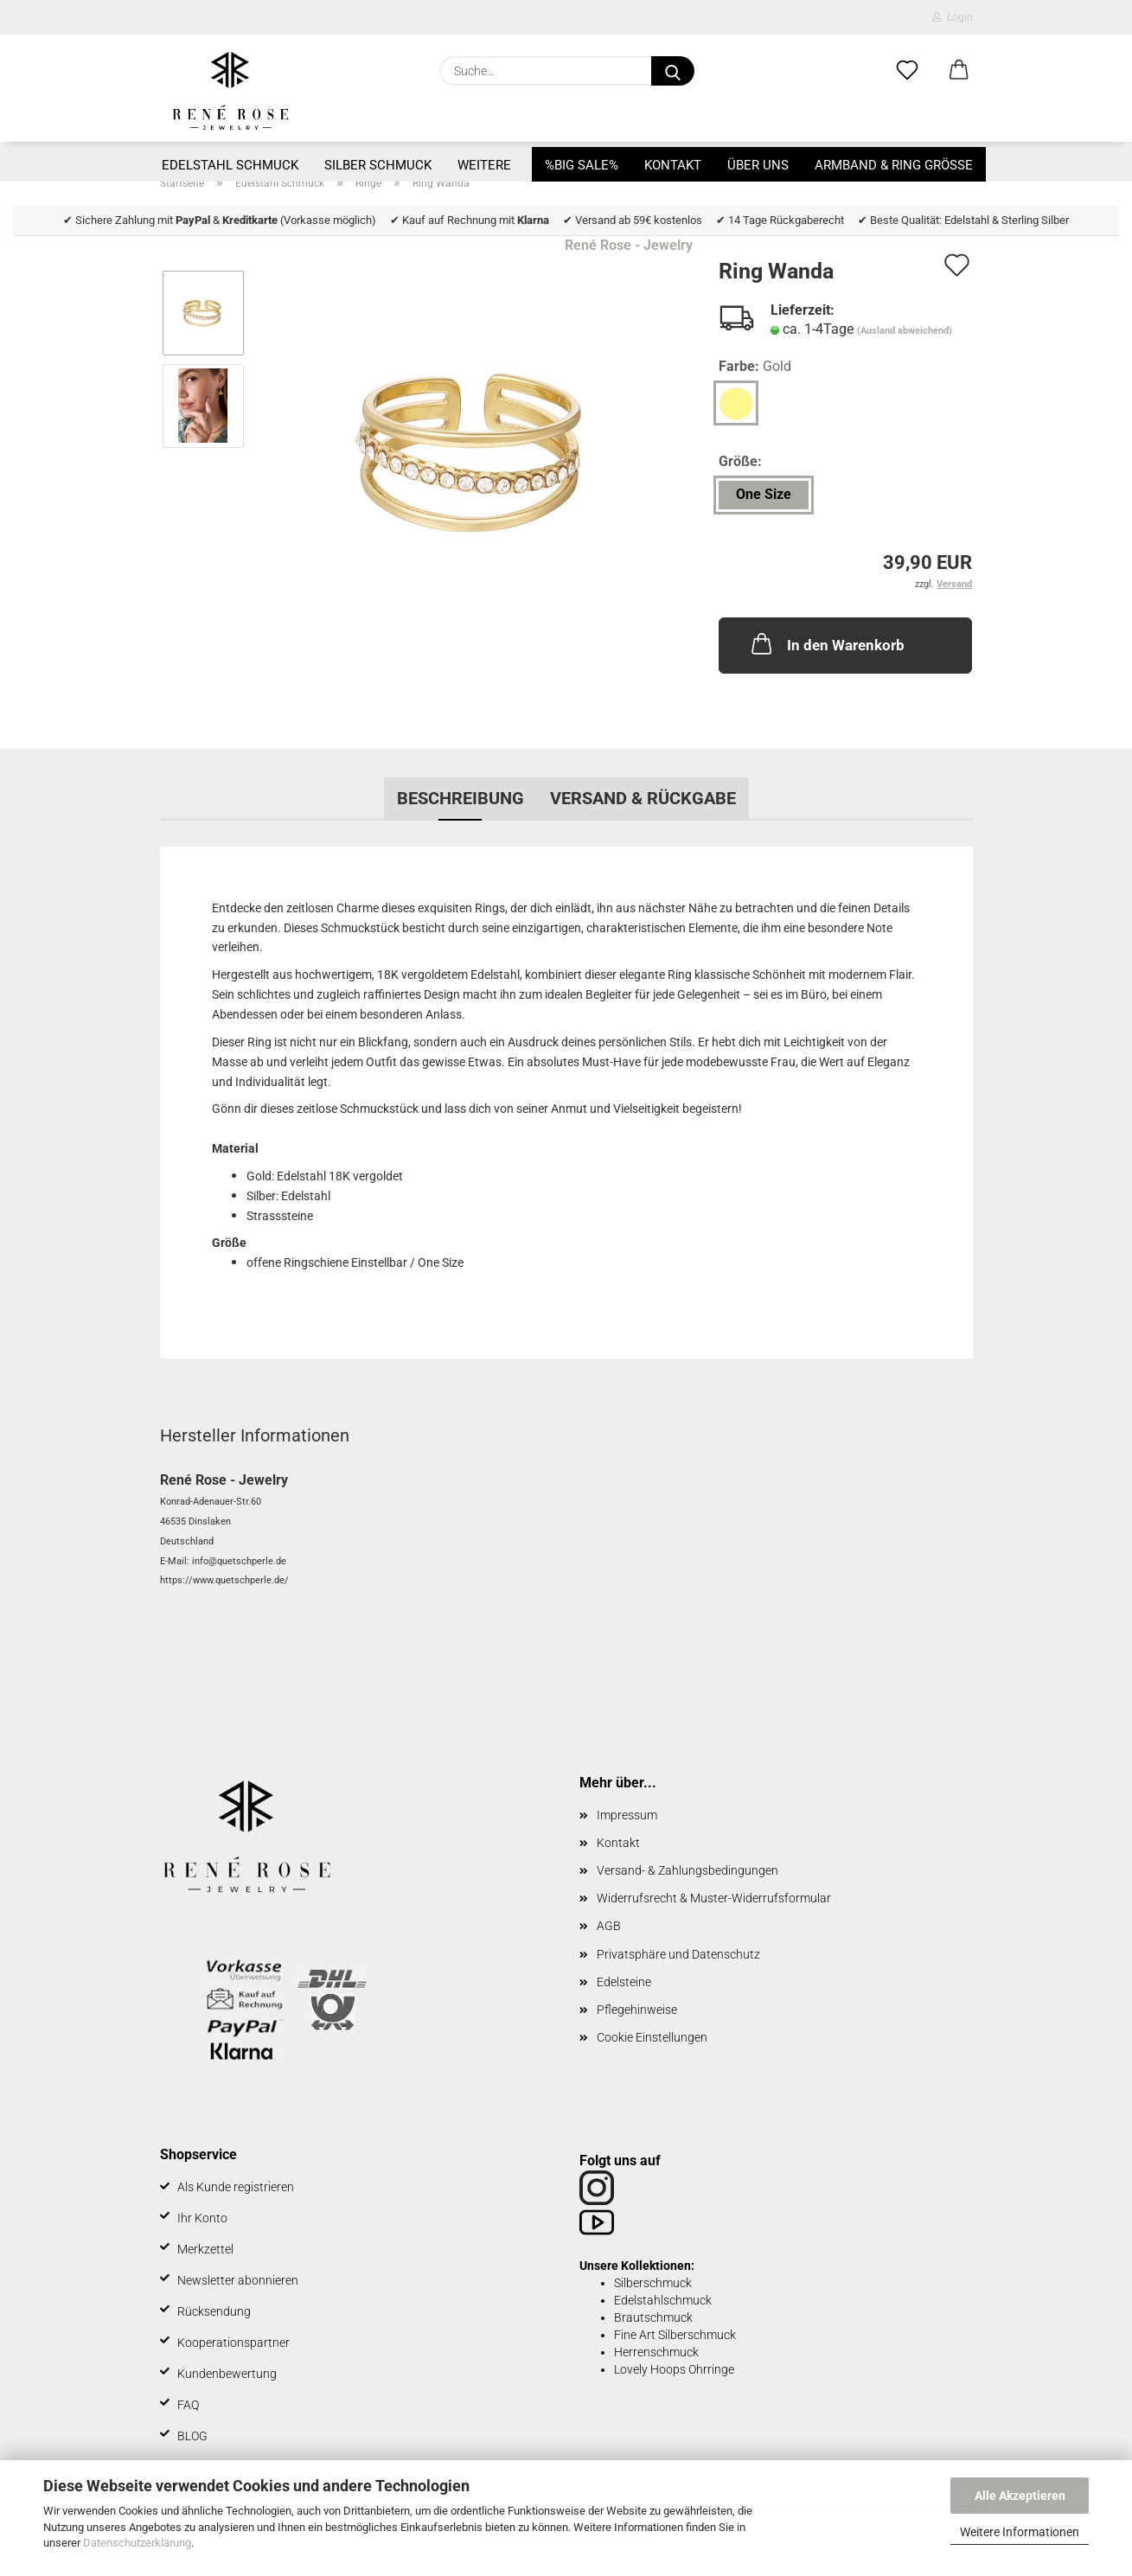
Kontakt (672, 165)
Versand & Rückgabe (643, 798)
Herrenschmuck (656, 2352)
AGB (609, 1926)
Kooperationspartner (233, 2342)
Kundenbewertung (227, 2374)
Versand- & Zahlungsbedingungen (687, 1870)
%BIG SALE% (581, 165)
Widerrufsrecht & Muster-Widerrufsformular (714, 1898)
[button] (959, 71)
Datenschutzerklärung (137, 2542)
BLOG (192, 2436)
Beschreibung (460, 798)
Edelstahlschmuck (663, 2300)
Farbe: (755, 367)
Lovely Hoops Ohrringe (674, 2369)
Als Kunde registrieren (235, 2187)
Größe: (740, 461)
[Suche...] (672, 71)
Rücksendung (214, 2311)
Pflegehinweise (637, 2010)
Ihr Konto (202, 2218)
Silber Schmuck (378, 165)
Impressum (627, 1815)
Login (952, 17)
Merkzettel (205, 2249)
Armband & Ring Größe (894, 165)
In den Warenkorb (826, 643)
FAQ (188, 2405)
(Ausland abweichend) (904, 330)
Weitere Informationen (1019, 2532)
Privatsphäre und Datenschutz (678, 1954)
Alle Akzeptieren (1020, 2495)
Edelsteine (624, 1982)
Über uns (758, 165)
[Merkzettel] (907, 71)
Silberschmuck (653, 2283)
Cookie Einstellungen (652, 2037)
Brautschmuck (653, 2317)
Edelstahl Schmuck (230, 165)
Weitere (484, 165)
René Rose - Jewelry (629, 245)
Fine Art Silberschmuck (675, 2335)
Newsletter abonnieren (237, 2280)
